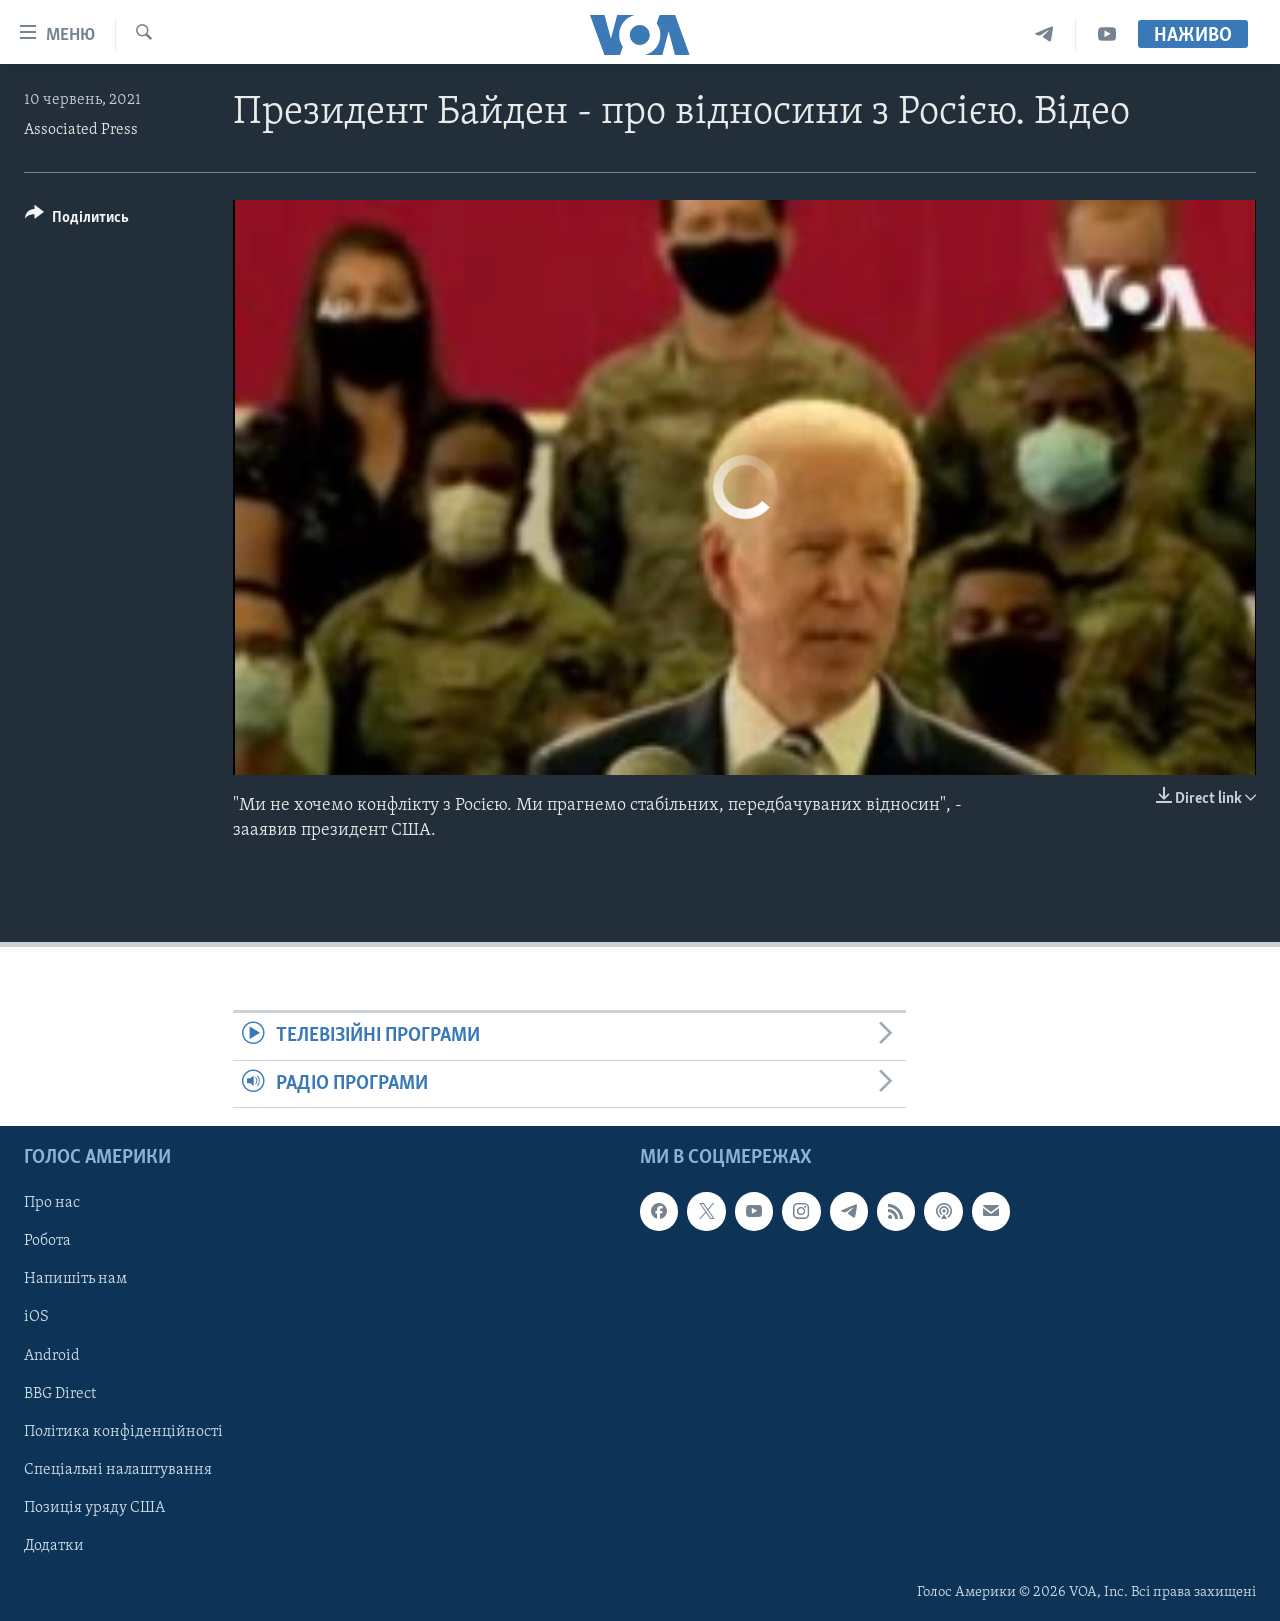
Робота (47, 1241)
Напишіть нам (75, 1279)
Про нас (52, 1203)
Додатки (54, 1546)
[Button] (77, 220)
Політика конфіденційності (123, 1431)
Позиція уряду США (94, 1508)
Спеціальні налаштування (118, 1470)
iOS (36, 1317)
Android (52, 1355)
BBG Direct (60, 1393)
